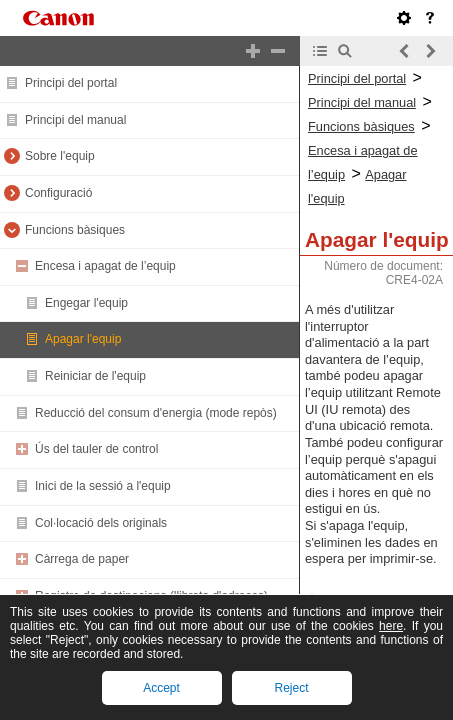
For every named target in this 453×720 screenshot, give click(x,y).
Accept (161, 688)
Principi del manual (75, 120)
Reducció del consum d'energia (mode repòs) (156, 413)
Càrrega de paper (82, 559)
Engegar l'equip (86, 303)
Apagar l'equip (83, 339)
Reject (291, 688)
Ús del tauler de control (96, 449)
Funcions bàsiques (75, 230)
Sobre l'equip (60, 156)
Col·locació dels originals (101, 523)
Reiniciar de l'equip (95, 376)
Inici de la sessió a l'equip (103, 486)
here (391, 626)
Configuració (58, 193)
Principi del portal (71, 83)
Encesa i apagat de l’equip (105, 266)
